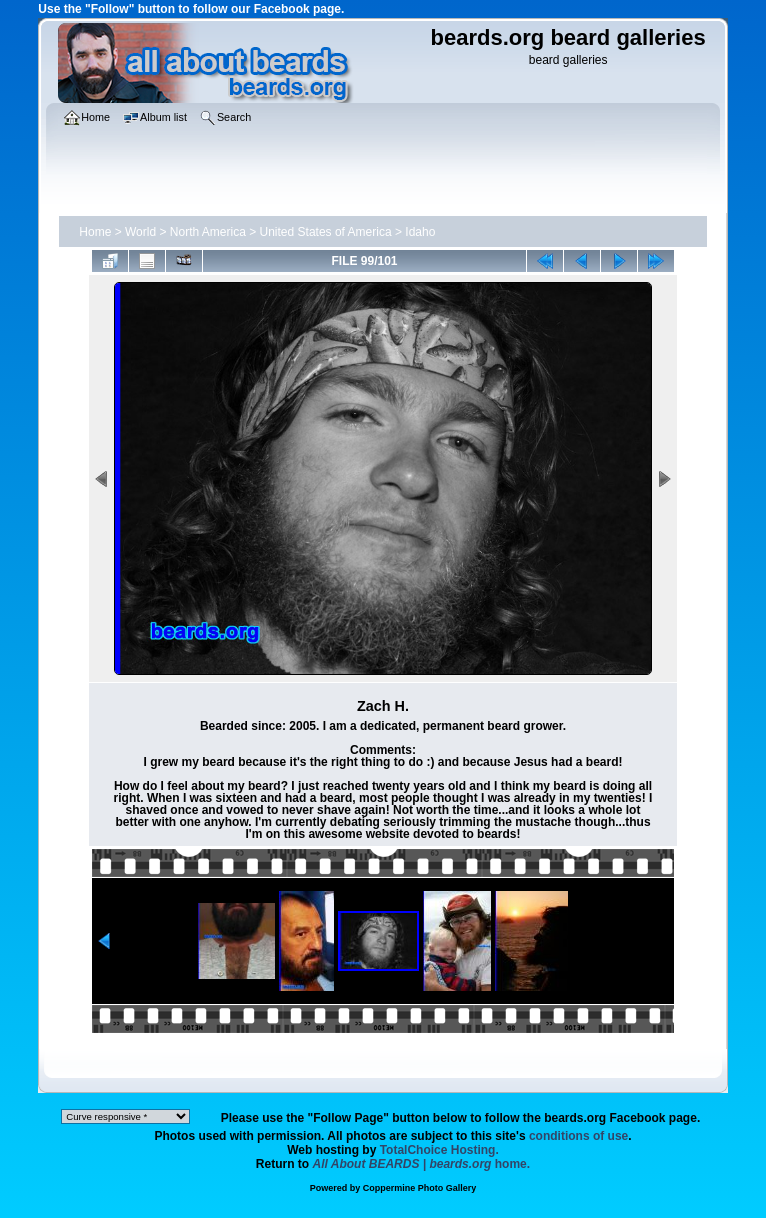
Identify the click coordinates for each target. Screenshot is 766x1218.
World (140, 232)
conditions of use (578, 1136)
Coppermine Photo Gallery (420, 1188)
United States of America (326, 232)
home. (422, 1164)
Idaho (420, 232)
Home (95, 232)
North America (208, 232)
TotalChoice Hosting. (439, 1150)
